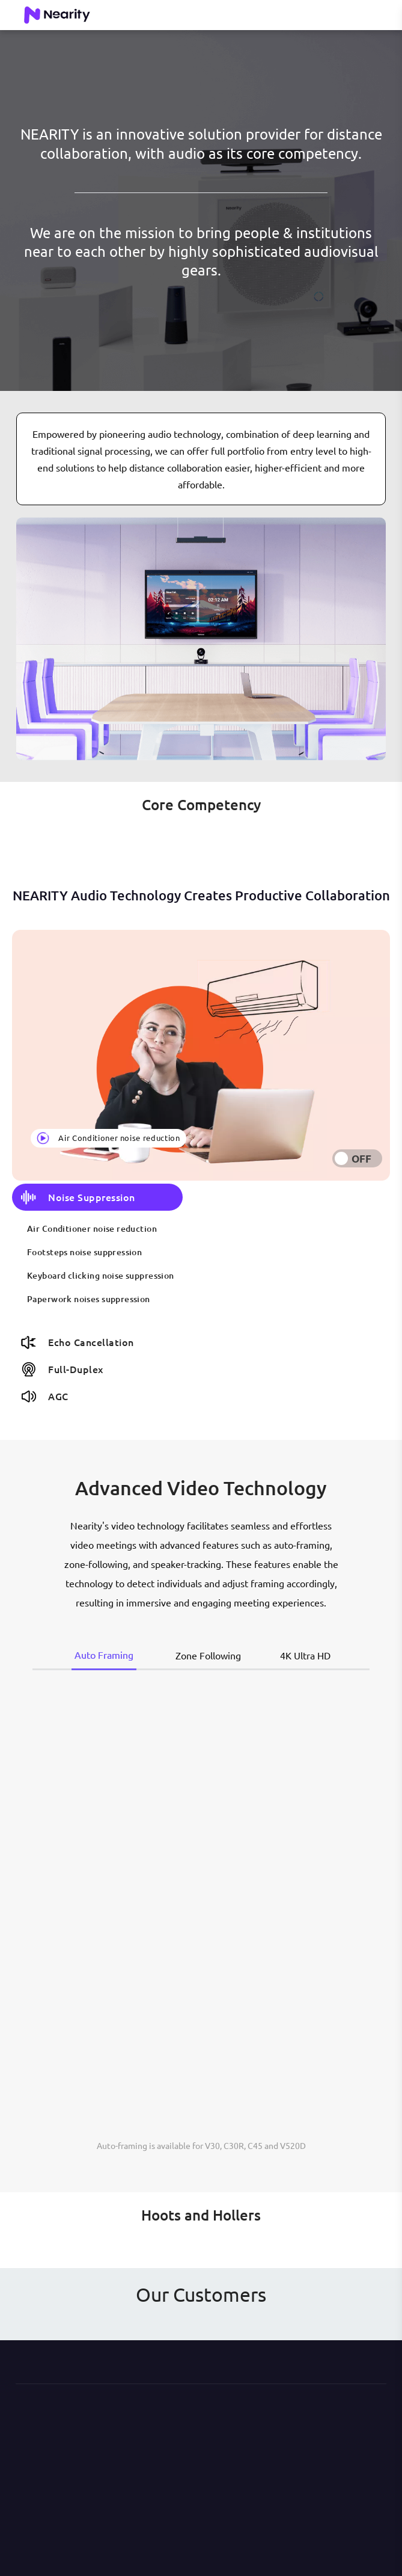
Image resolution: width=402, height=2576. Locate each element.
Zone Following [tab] (208, 1655)
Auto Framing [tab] (104, 1655)
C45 (255, 2145)
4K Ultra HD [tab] (305, 1655)
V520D (293, 2145)
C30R (234, 2145)
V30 (212, 2145)
